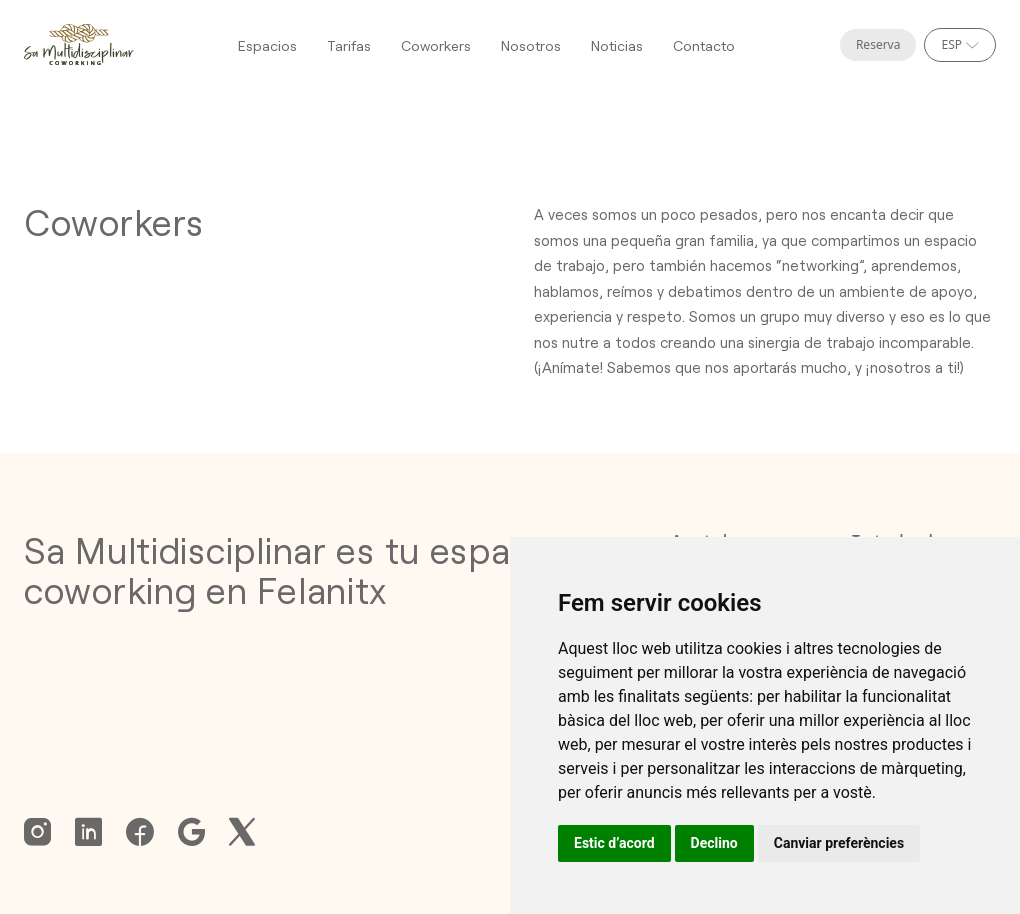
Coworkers (436, 45)
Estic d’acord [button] (614, 843)
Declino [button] (714, 843)
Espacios (267, 45)
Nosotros (531, 45)
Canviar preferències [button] (839, 843)
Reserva (878, 44)
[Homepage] (79, 44)
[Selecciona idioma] (960, 45)
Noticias (617, 45)
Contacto (704, 45)
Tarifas (349, 45)
